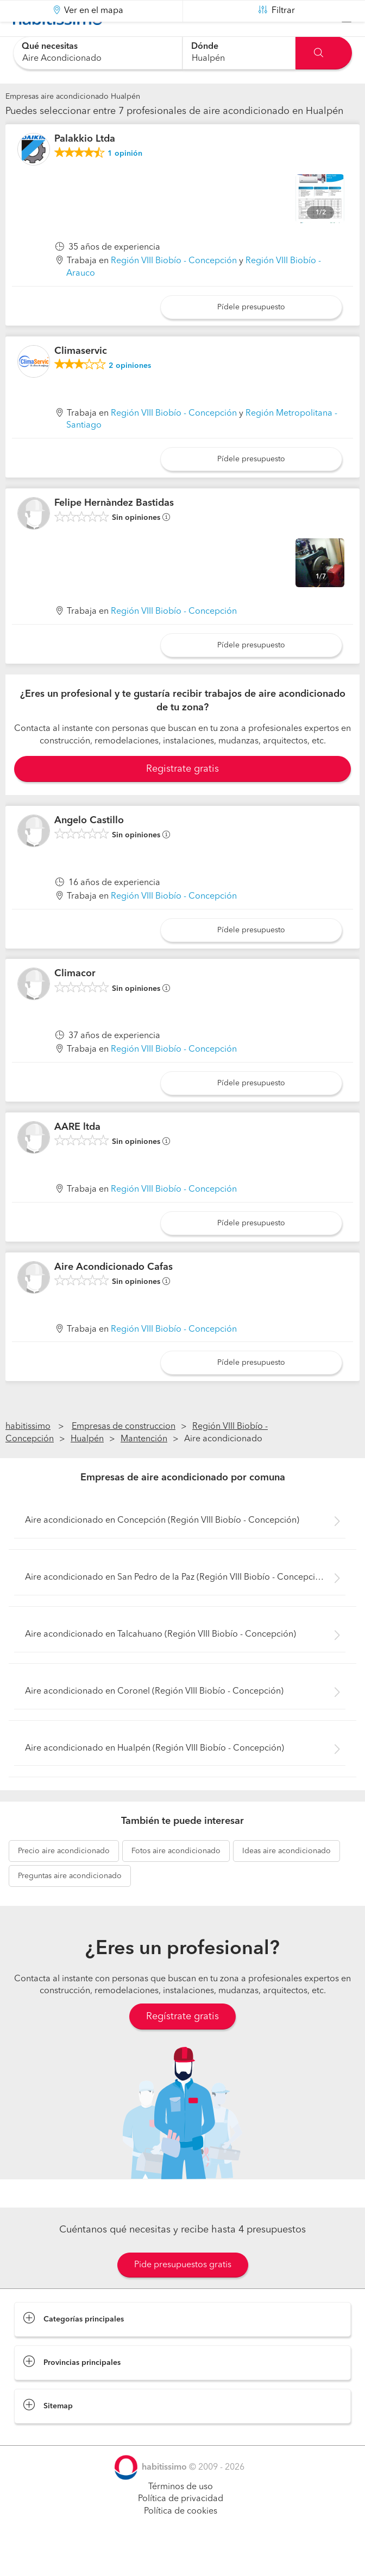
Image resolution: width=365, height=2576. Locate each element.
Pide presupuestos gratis (182, 2291)
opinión (125, 181)
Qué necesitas (50, 46)
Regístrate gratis (182, 2044)
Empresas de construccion (123, 1453)
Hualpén (87, 1466)
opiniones (130, 393)
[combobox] (97, 52)
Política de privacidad (180, 2526)
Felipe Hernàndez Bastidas (114, 530)
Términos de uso (180, 2513)
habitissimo (28, 1453)
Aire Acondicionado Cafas (113, 1294)
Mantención (144, 1466)
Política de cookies (180, 2538)
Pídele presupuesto (251, 334)
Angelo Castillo (89, 848)
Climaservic (80, 378)
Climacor (75, 1001)
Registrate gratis (182, 796)
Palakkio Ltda (84, 166)
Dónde (204, 46)
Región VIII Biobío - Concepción (174, 288)
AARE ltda (77, 1154)
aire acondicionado (64, 1877)
